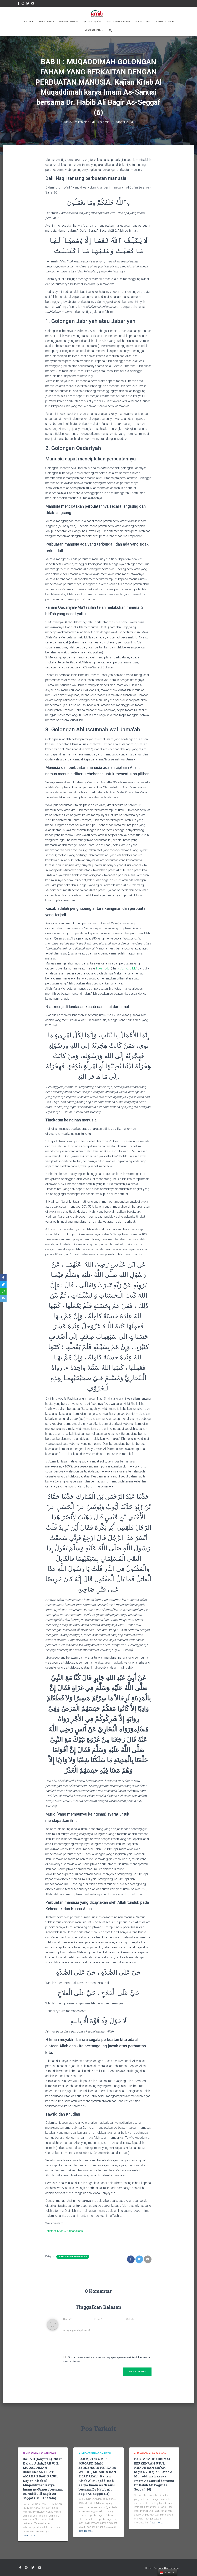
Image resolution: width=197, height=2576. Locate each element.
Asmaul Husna (46, 21)
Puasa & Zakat (143, 21)
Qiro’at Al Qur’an (92, 21)
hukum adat (103, 968)
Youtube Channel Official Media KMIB (32, 4)
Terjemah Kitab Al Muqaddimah (66, 2231)
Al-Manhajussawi (68, 21)
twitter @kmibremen (27, 4)
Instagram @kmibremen (23, 4)
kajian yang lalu (129, 968)
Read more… (30, 2535)
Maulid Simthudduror (118, 21)
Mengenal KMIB (94, 30)
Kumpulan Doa (165, 21)
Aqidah (28, 21)
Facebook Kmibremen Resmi (18, 4)
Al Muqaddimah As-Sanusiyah (73, 2257)
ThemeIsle (174, 2568)
